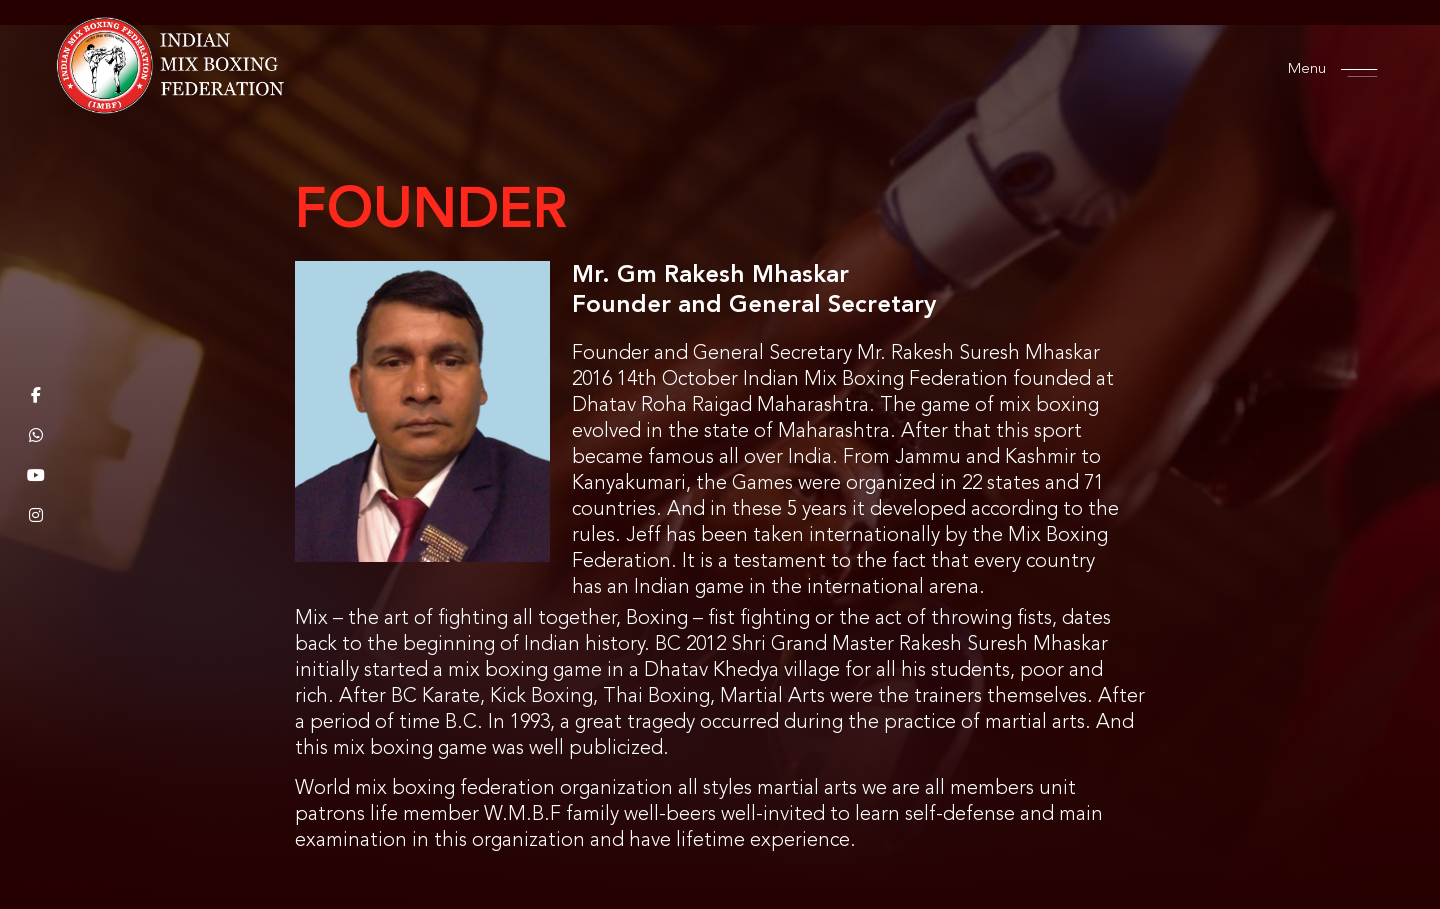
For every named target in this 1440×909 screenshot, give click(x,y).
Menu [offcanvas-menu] (1323, 69)
